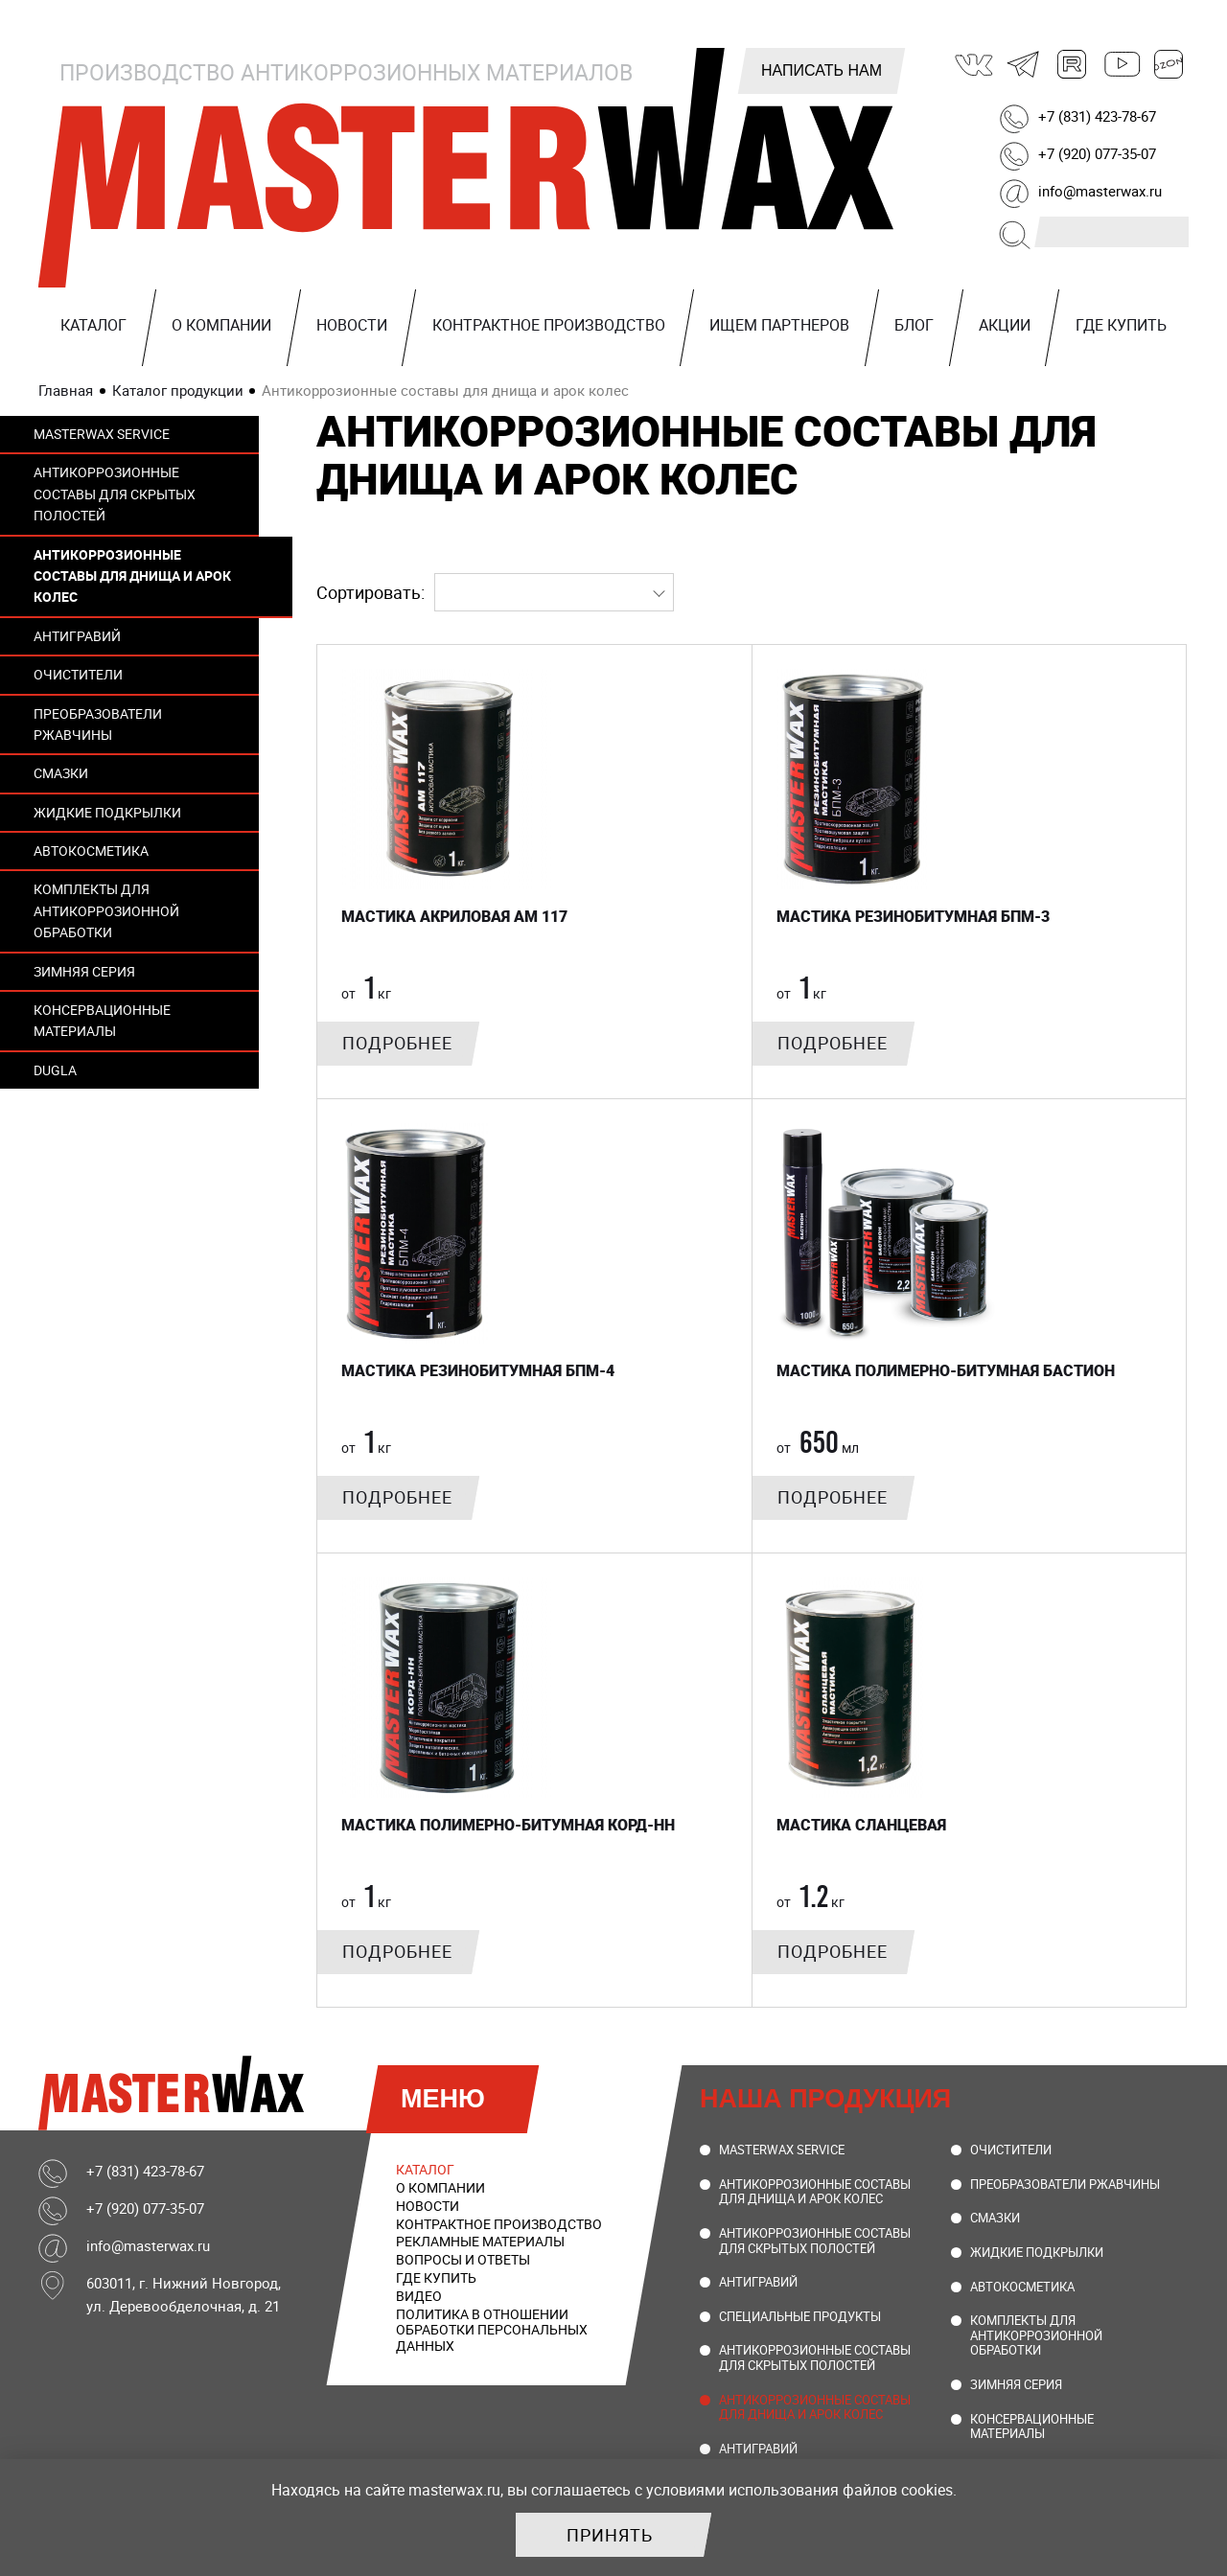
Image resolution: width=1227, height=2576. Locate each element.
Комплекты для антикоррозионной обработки (106, 910)
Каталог (93, 324)
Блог (914, 324)
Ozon (1169, 64)
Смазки (61, 773)
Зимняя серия (84, 971)
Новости (351, 324)
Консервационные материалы (102, 1020)
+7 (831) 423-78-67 (1097, 116)
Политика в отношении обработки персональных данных (492, 2330)
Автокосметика (91, 850)
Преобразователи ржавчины (98, 724)
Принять (610, 2534)
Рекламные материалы (480, 2241)
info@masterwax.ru (1100, 190)
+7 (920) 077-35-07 (1097, 153)
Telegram (1024, 64)
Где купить (1121, 324)
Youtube (1121, 64)
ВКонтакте (975, 64)
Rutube (1073, 64)
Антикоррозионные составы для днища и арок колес (132, 576)
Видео (419, 2296)
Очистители (78, 674)
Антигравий (77, 636)
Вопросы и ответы (463, 2259)
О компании (221, 324)
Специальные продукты (800, 2316)
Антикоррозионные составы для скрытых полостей (115, 493)
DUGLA (55, 1070)
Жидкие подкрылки (107, 812)
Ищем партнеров (779, 324)
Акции (1004, 324)
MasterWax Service (102, 434)
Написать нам (821, 70)
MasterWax (469, 168)
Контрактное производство (548, 324)
